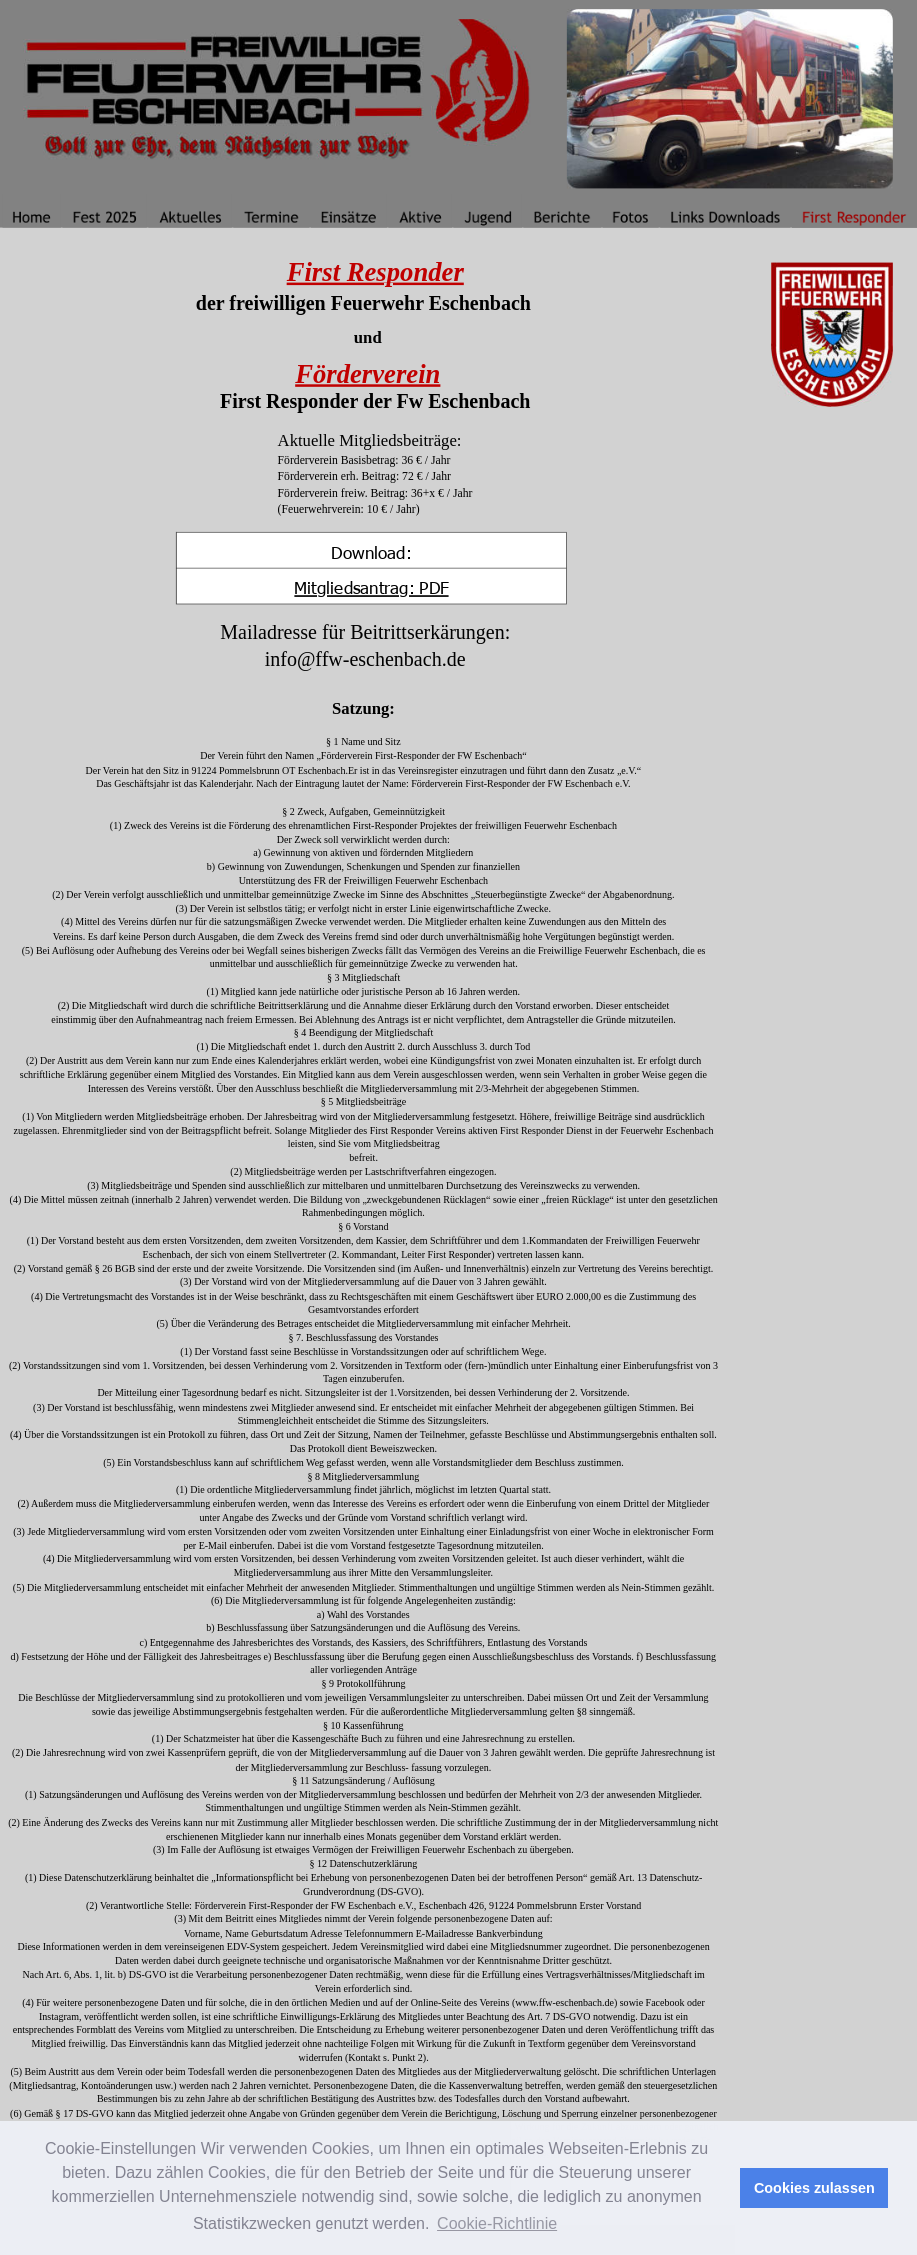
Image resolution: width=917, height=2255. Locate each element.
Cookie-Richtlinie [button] (497, 2223)
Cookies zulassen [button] (814, 2188)
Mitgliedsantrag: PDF (371, 587)
